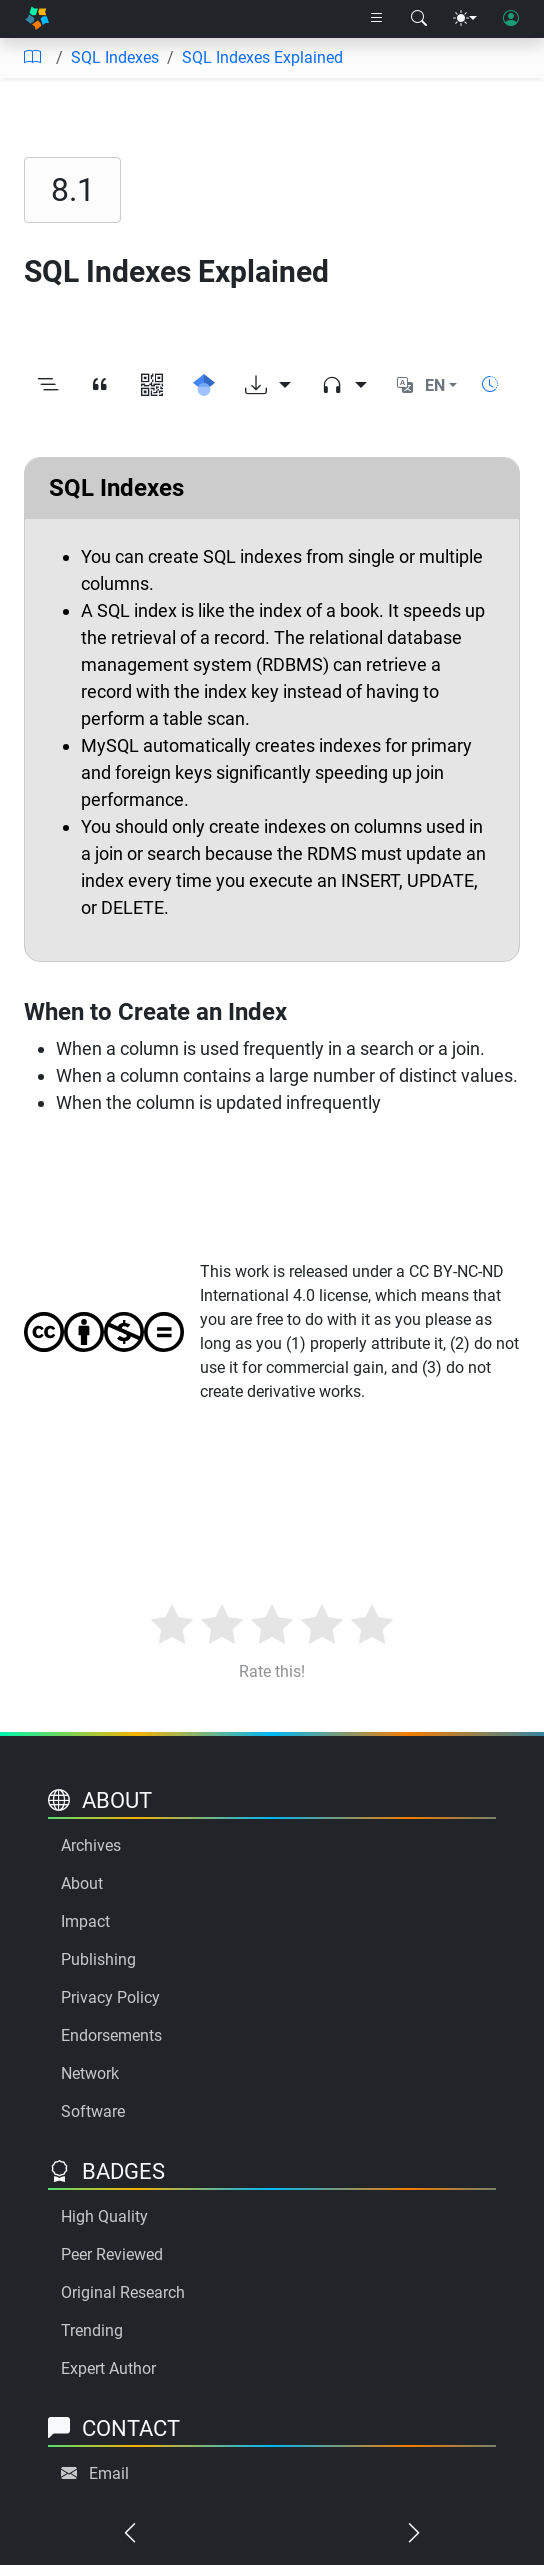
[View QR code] (152, 385)
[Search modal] (419, 19)
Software (93, 2111)
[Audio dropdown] (344, 385)
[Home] (37, 19)
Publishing (98, 1959)
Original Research (123, 2292)
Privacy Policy (110, 1997)
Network (90, 2073)
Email (109, 2473)
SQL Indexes (115, 57)
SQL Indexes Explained (262, 57)
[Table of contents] (32, 58)
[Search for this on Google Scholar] (204, 385)
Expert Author (108, 2368)
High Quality (104, 2216)
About (82, 1883)
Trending (92, 2330)
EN (435, 385)
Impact (85, 1921)
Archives (91, 1845)
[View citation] (100, 385)
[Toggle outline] (48, 385)
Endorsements (111, 2035)
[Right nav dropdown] (377, 19)
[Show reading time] (490, 384)
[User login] (511, 19)
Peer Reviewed (112, 2254)
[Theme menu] (465, 19)
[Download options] (268, 385)
